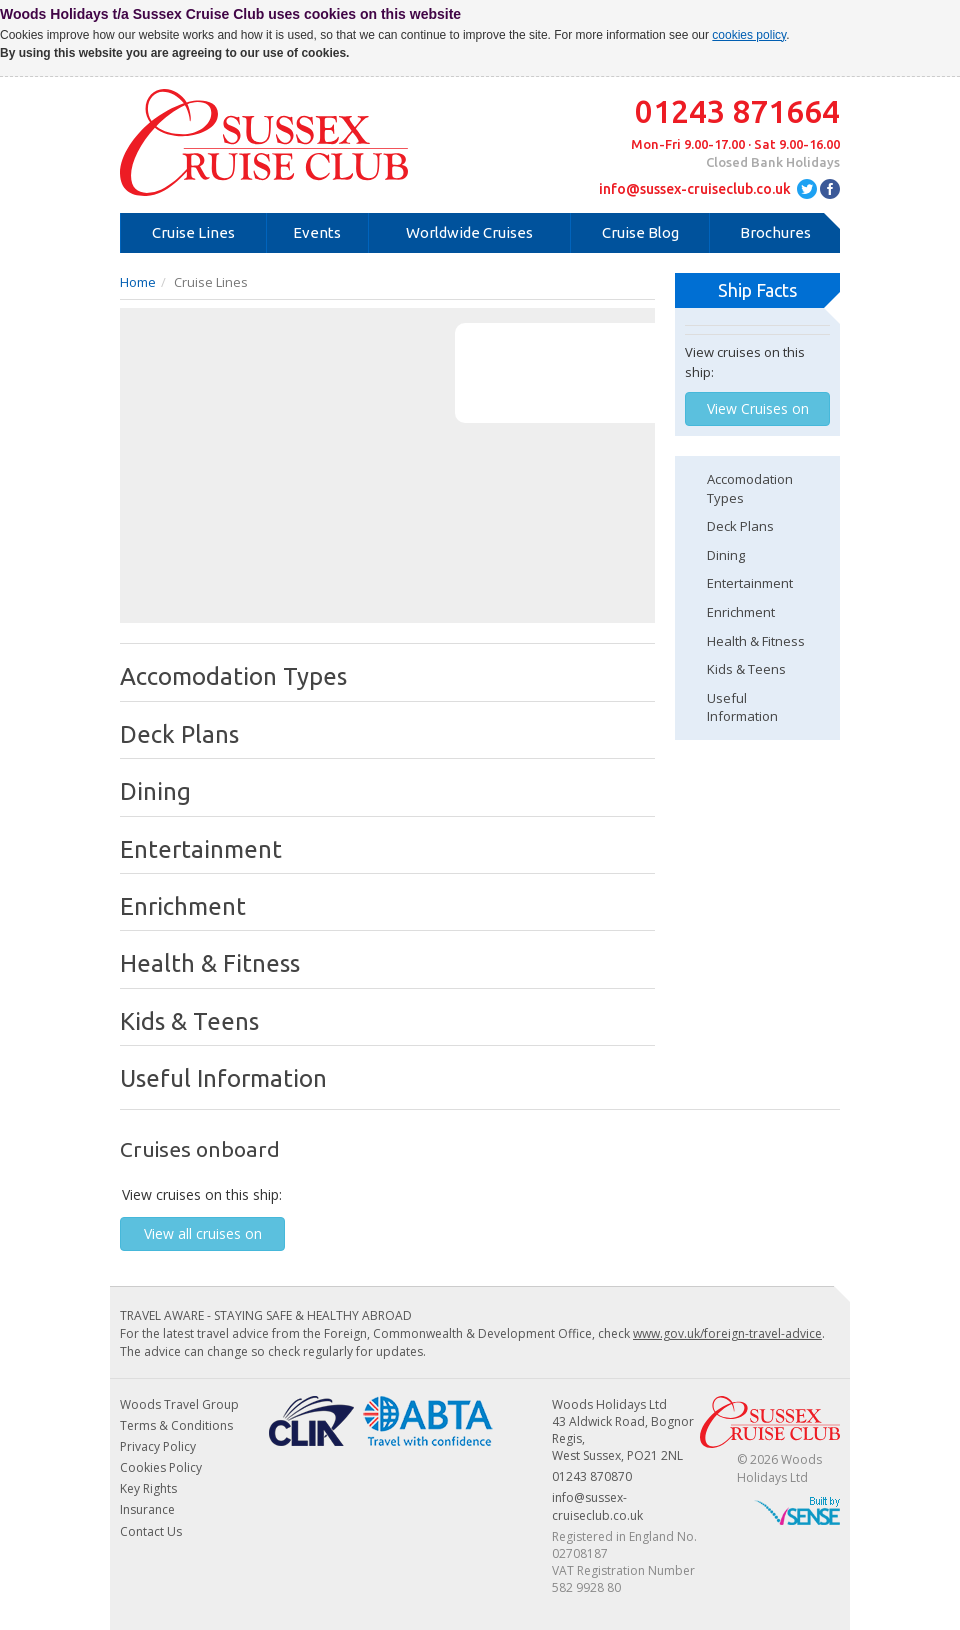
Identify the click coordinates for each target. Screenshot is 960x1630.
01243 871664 (737, 111)
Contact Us (151, 1531)
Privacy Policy (158, 1446)
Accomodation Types (750, 488)
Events (317, 232)
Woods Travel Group (179, 1404)
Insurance (147, 1509)
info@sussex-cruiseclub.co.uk (695, 189)
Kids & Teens (746, 669)
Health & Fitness (756, 641)
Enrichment (741, 612)
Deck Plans (740, 526)
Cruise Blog (640, 232)
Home (138, 282)
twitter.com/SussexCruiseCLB (807, 189)
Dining (726, 555)
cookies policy (749, 35)
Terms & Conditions (176, 1425)
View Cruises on (758, 408)
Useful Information (742, 707)
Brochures (775, 232)
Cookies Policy (161, 1467)
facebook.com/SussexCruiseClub (830, 189)
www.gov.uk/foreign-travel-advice (727, 1333)
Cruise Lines (193, 232)
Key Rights (148, 1488)
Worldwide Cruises (469, 232)
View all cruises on (203, 1233)
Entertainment (750, 583)
